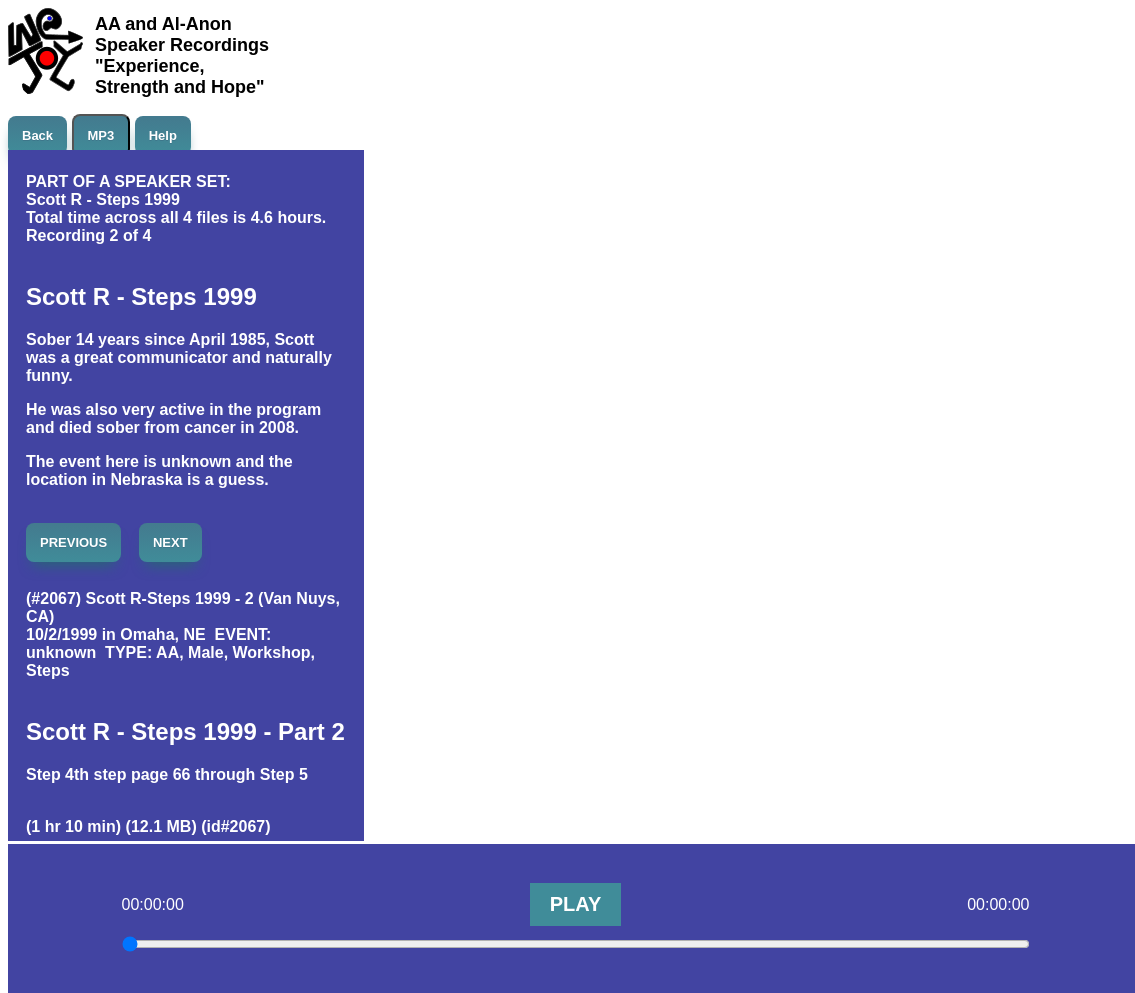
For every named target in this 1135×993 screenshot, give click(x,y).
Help (163, 135)
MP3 (101, 135)
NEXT (170, 542)
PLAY (576, 904)
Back (37, 135)
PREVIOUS (73, 542)
